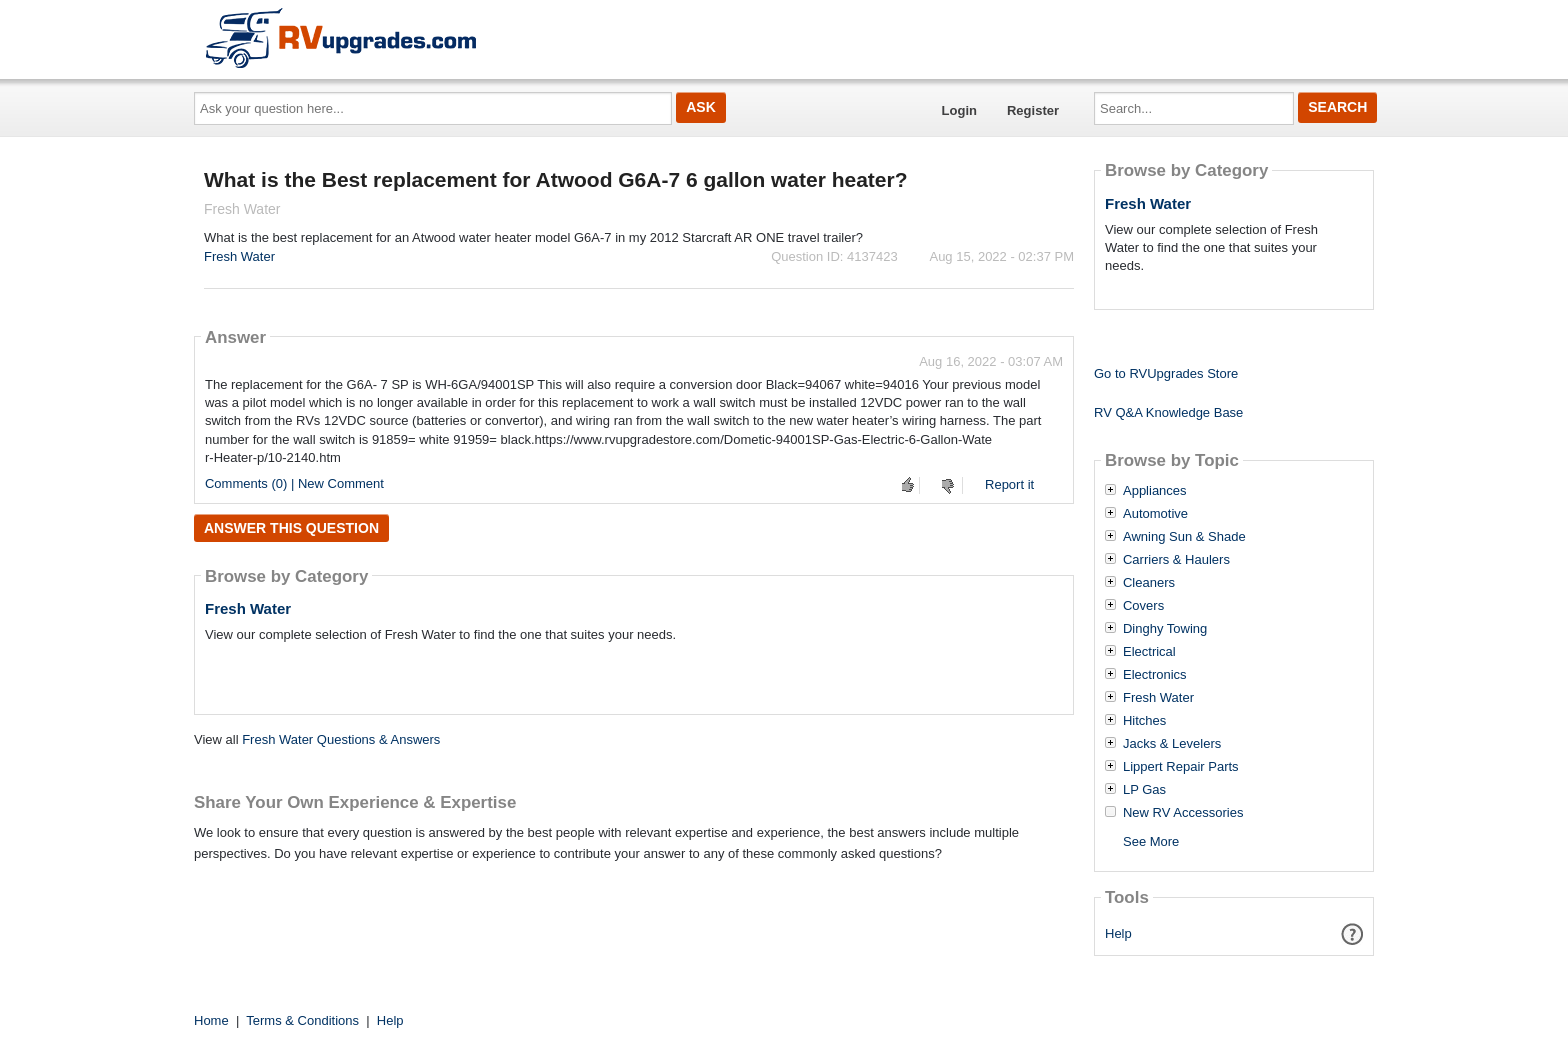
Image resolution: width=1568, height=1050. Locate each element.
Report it (1009, 484)
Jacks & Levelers (1172, 744)
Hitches (1144, 721)
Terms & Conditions (302, 1020)
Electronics (1155, 675)
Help (1118, 933)
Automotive (1155, 514)
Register (1033, 110)
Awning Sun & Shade (1184, 537)
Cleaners (1149, 583)
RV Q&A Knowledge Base (1168, 412)
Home (211, 1020)
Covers (1143, 606)
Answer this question (291, 528)
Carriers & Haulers (1176, 560)
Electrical (1149, 652)
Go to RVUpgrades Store (1166, 373)
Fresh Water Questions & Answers (341, 739)
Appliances (1155, 491)
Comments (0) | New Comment (294, 483)
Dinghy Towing (1165, 629)
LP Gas (1144, 790)
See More (1151, 841)
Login (959, 110)
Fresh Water (239, 256)
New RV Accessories (1183, 813)
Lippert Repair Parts (1181, 767)
